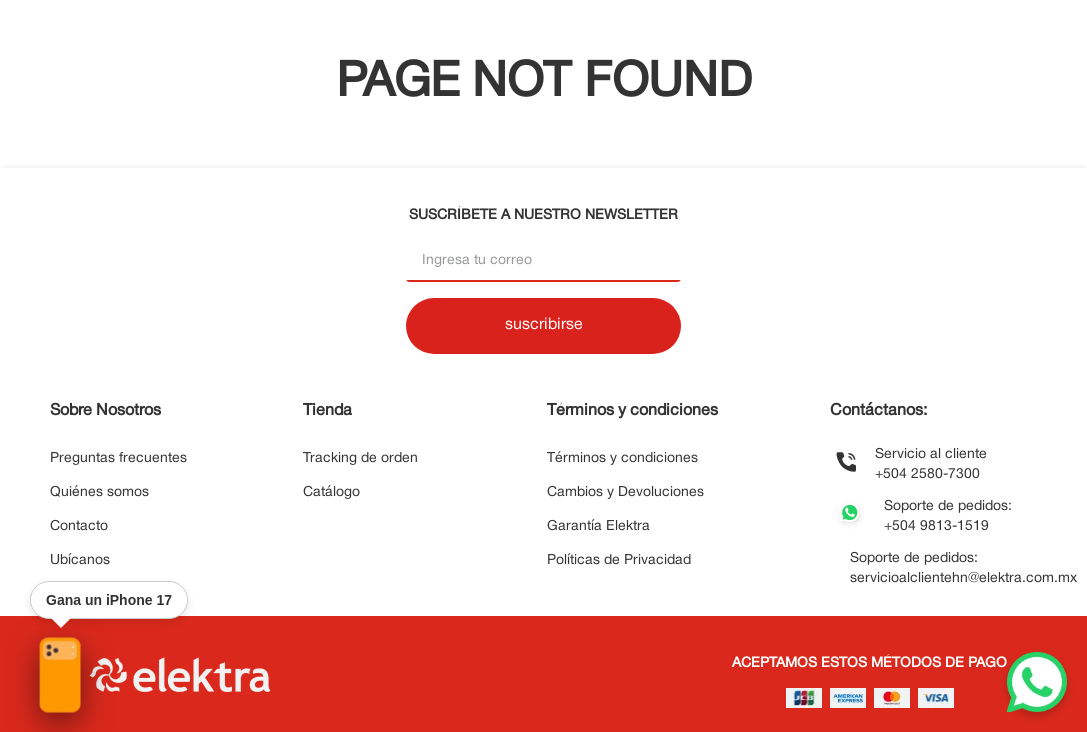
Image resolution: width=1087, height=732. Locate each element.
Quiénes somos (99, 492)
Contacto (79, 526)
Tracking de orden (360, 458)
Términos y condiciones (622, 458)
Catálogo (331, 492)
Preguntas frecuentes (118, 458)
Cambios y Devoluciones (625, 492)
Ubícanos (80, 560)
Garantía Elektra (598, 526)
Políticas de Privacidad (619, 560)
